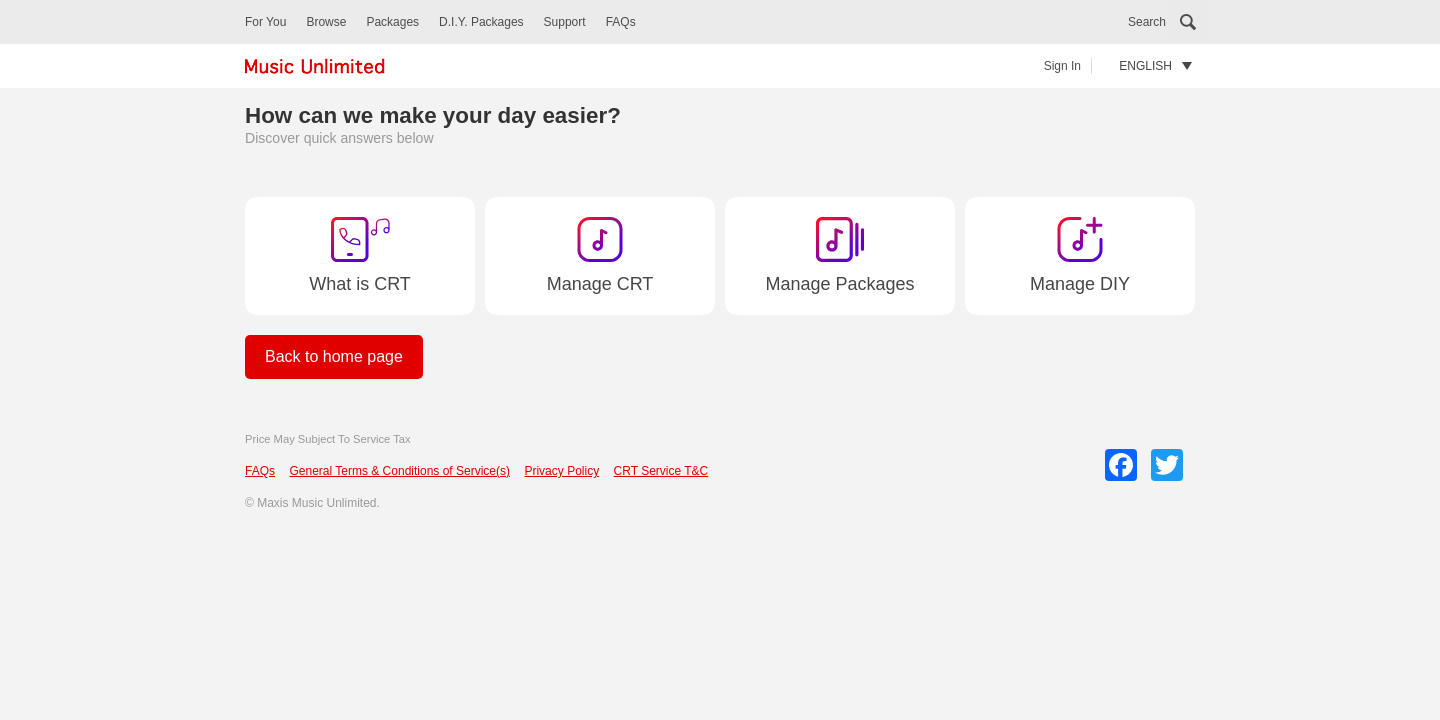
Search (1147, 22)
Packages (392, 22)
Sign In (1062, 66)
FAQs (621, 22)
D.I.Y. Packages (481, 22)
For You (265, 22)
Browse (326, 22)
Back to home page (334, 356)
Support (565, 22)
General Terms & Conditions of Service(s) (399, 471)
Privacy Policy (561, 471)
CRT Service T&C (661, 471)
